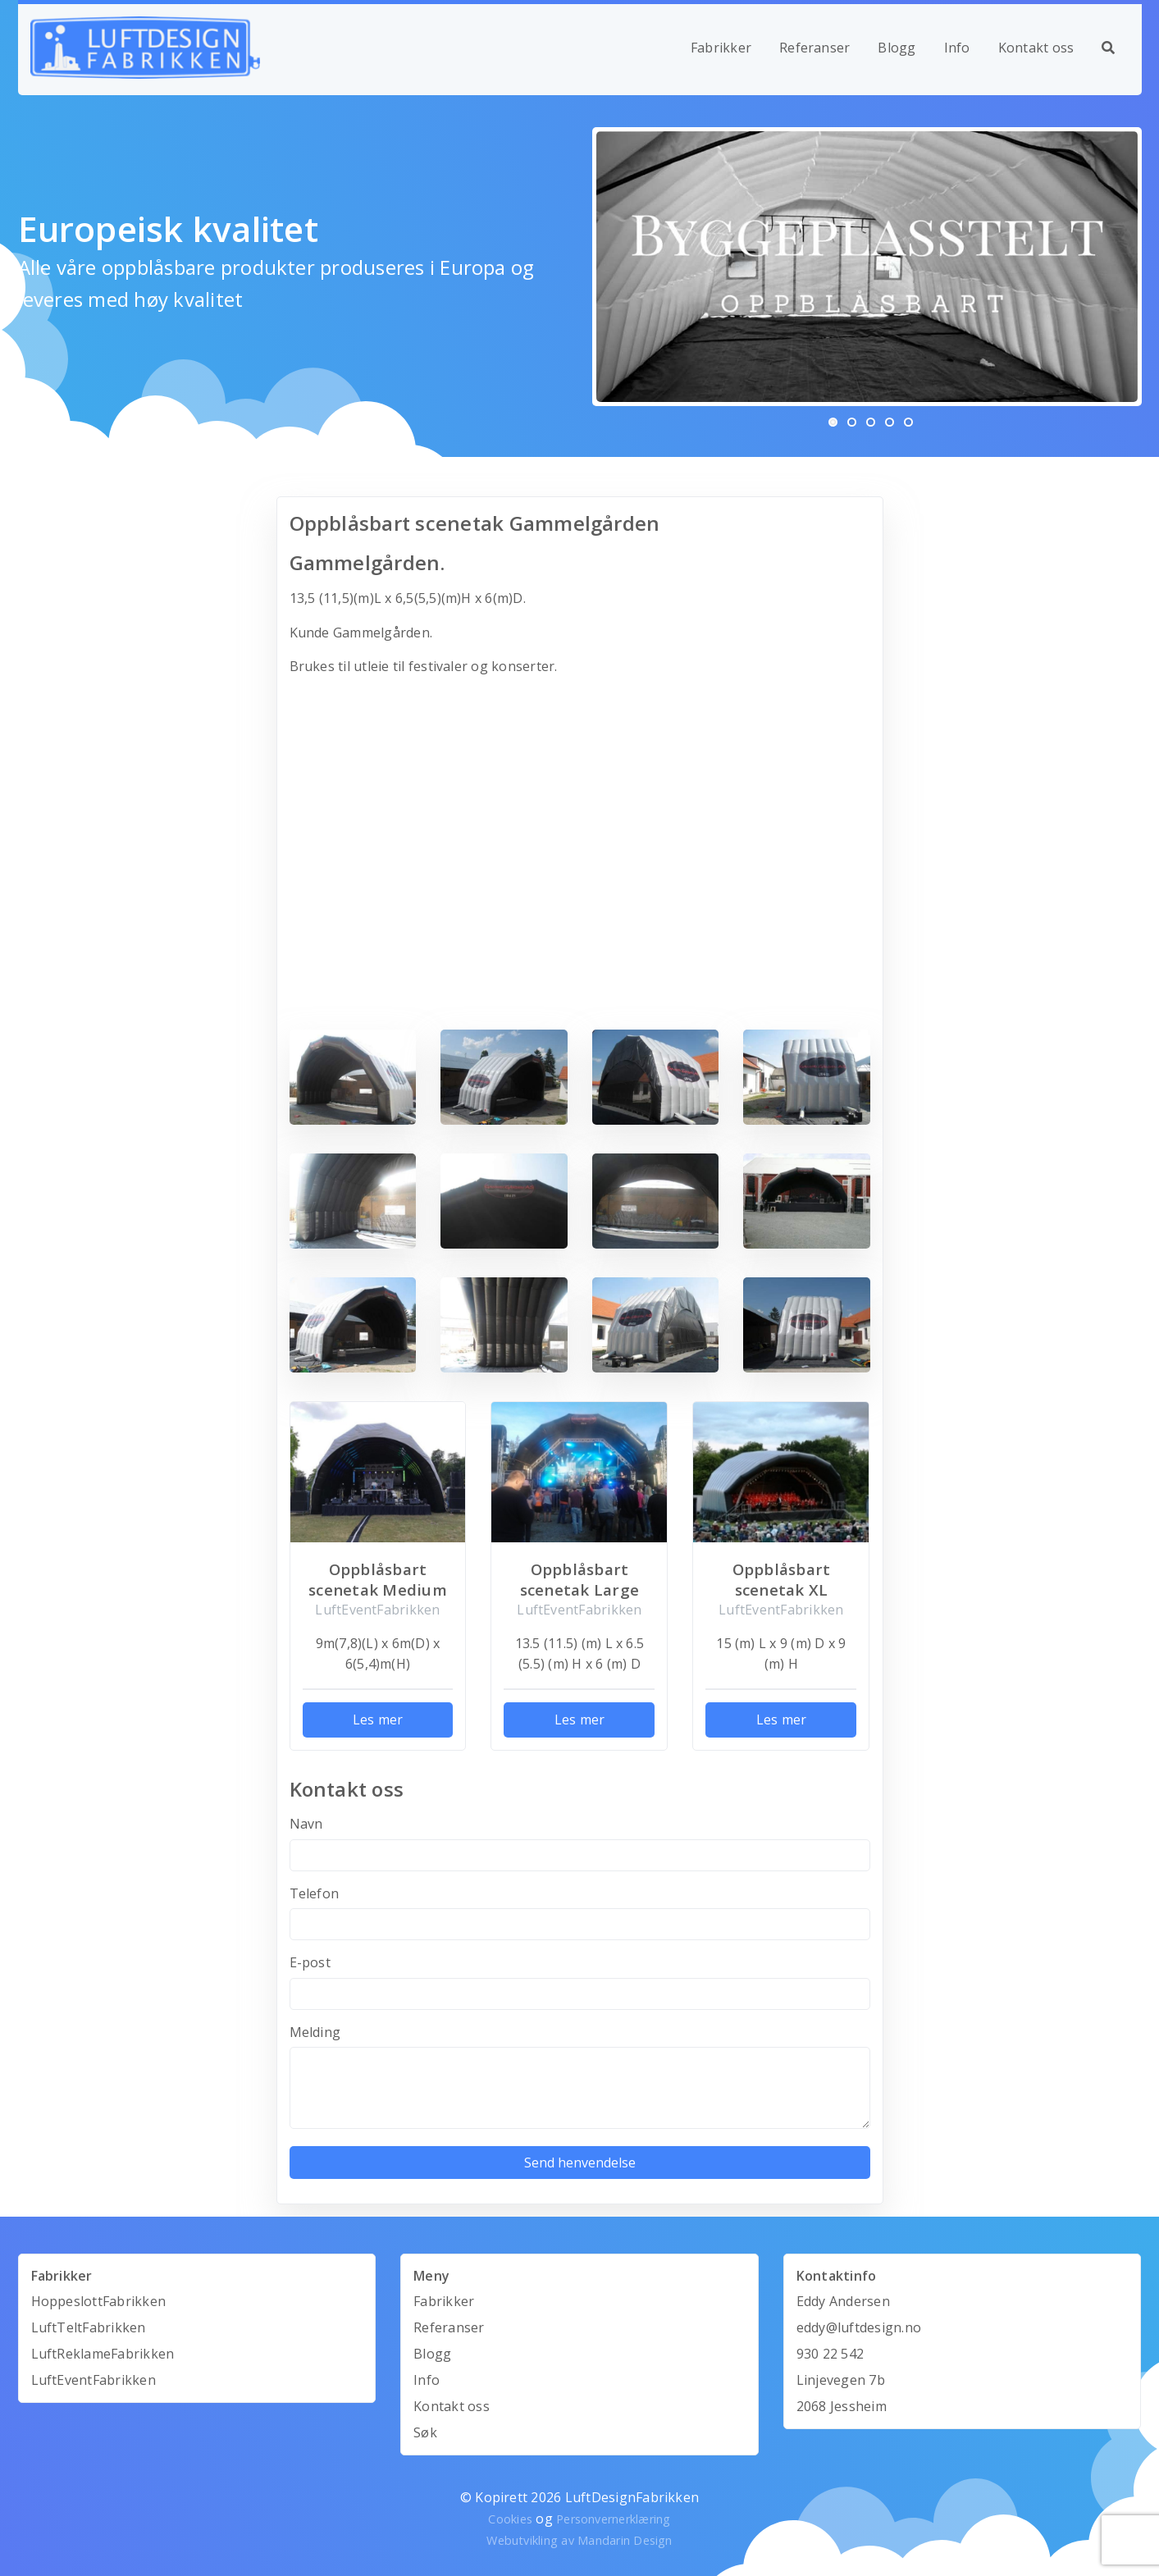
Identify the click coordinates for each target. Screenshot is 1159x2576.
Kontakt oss (1036, 48)
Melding (315, 2032)
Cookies (510, 2519)
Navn (306, 1824)
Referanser (814, 48)
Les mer (378, 1719)
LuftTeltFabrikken (88, 2327)
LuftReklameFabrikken (103, 2354)
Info (957, 48)
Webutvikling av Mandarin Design (579, 2540)
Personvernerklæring (613, 2519)
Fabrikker (721, 48)
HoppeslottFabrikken (99, 2301)
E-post (310, 1962)
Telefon (315, 1893)
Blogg (896, 48)
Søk (425, 2432)
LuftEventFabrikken (93, 2380)
